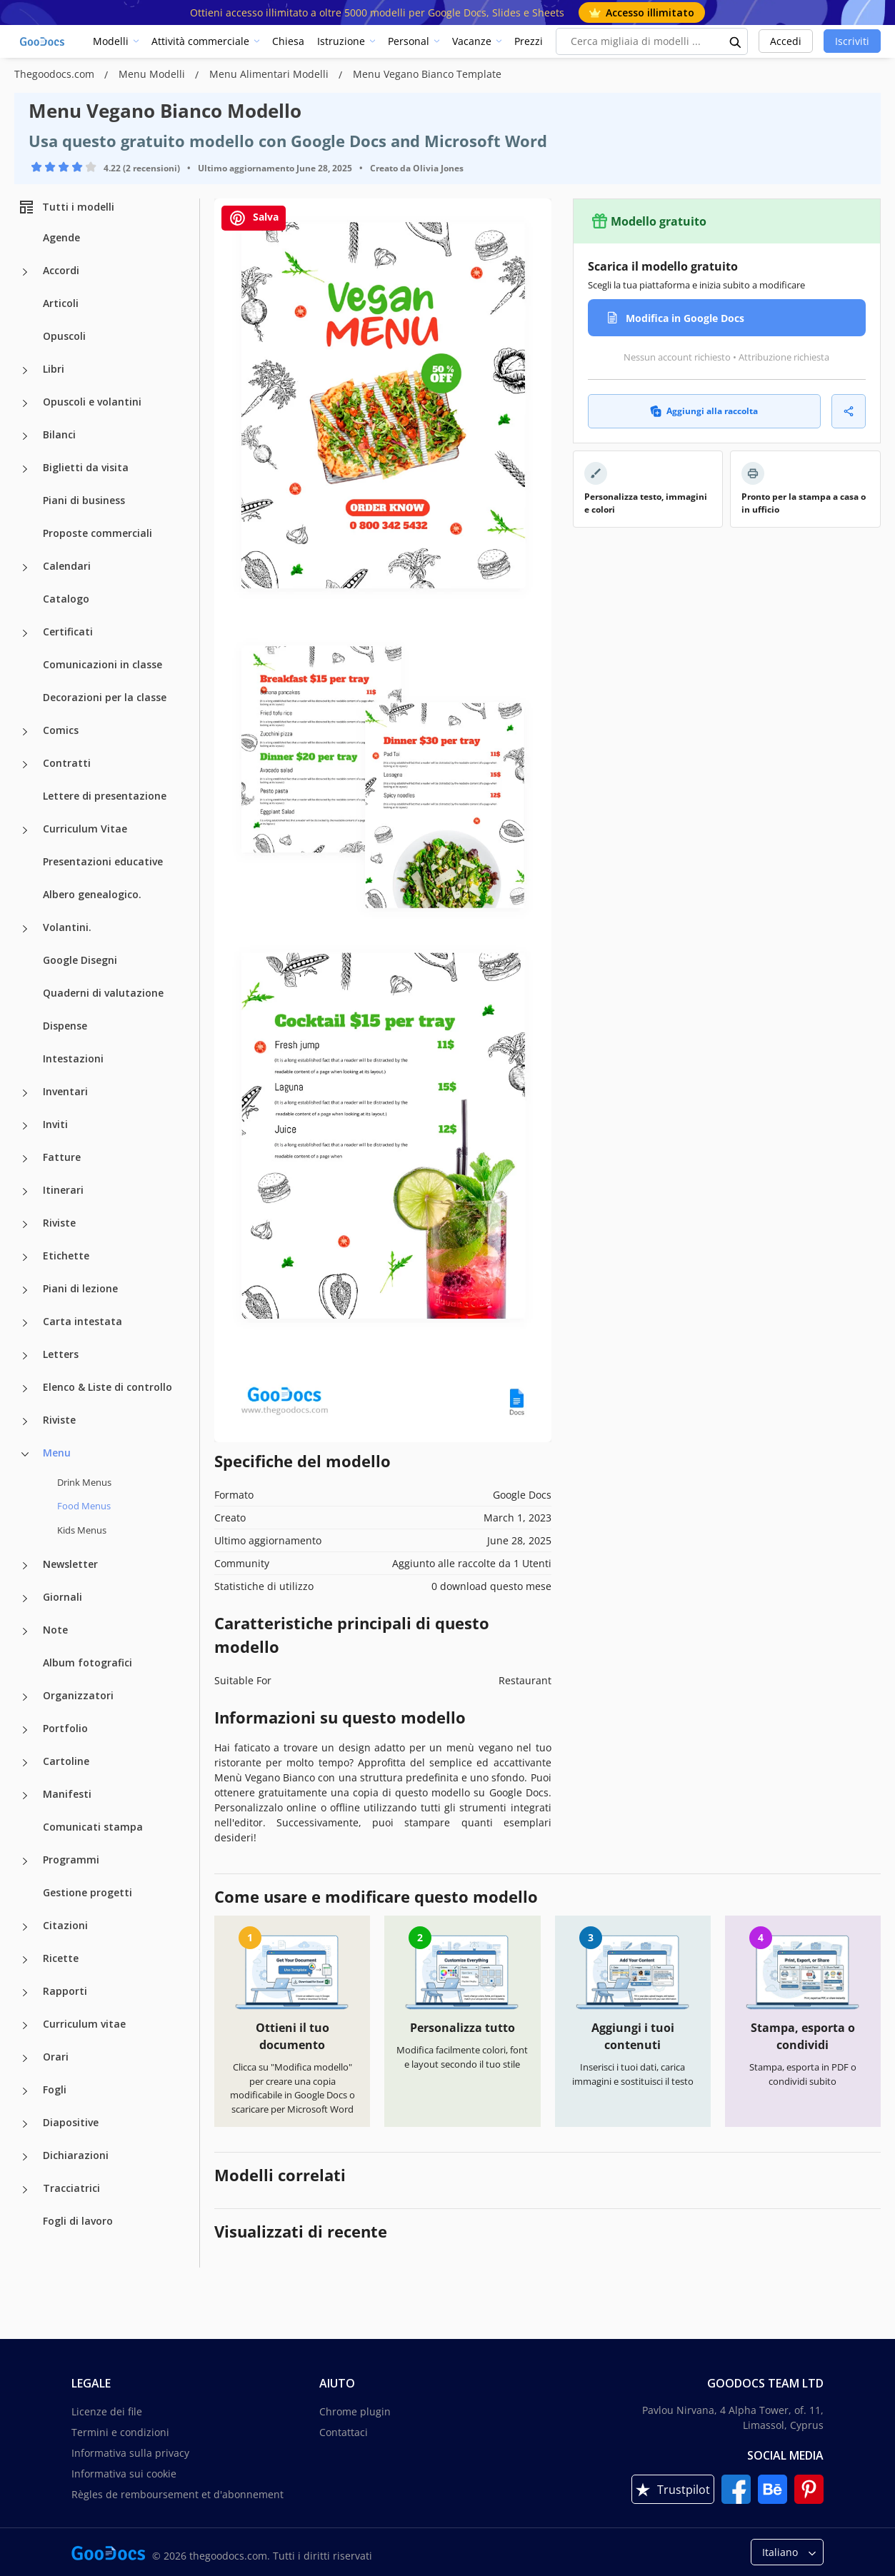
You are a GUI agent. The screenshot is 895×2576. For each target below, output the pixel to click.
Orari (56, 2056)
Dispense (65, 1025)
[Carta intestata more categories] (25, 1323)
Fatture (62, 1157)
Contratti (67, 763)
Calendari (67, 566)
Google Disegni (80, 960)
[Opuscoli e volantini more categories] (25, 403)
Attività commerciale (200, 41)
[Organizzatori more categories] (25, 1697)
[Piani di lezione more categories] (25, 1290)
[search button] (736, 41)
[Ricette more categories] (25, 1960)
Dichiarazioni (76, 2155)
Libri (53, 369)
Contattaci (343, 2432)
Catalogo (66, 598)
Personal (408, 41)
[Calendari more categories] (25, 567)
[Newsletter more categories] (25, 1565)
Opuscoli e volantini (92, 401)
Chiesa (288, 41)
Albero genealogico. (92, 894)
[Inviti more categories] (25, 1126)
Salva (254, 218)
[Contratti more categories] (25, 764)
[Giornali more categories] (25, 1598)
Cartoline (66, 1761)
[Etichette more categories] (25, 1257)
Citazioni (65, 1925)
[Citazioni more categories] (25, 1927)
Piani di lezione (80, 1288)
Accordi (61, 270)
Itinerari (63, 1190)
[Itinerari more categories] (25, 1191)
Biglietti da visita (86, 467)
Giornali (62, 1597)
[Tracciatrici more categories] (25, 2189)
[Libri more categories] (25, 370)
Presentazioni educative (103, 861)
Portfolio (65, 1728)
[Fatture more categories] (25, 1158)
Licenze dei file (106, 2411)
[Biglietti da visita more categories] (25, 469)
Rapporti (65, 1991)
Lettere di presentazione (104, 796)
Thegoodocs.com (55, 74)
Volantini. (67, 927)
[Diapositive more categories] (25, 2124)
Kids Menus (81, 1530)
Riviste (59, 1222)
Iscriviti (852, 41)
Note (55, 1629)
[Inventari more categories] (25, 1093)
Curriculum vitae (84, 2024)
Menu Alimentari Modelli (270, 74)
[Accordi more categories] (25, 272)
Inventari (65, 1091)
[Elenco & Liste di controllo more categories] (25, 1388)
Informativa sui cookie (123, 2473)
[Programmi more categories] (25, 1861)
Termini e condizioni (120, 2432)
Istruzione (341, 41)
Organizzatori (78, 1695)
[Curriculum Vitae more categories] (25, 830)
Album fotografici (87, 1662)
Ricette (61, 1958)
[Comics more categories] (25, 732)
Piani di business (84, 500)
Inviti (55, 1124)
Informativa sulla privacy (130, 2453)
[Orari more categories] (25, 2058)
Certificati (68, 631)
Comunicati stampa (93, 1826)
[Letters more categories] (25, 1356)
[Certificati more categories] (25, 633)
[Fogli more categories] (25, 2091)
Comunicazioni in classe (102, 664)
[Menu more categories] (25, 1454)
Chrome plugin (355, 2411)
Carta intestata (82, 1321)
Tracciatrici (71, 2188)
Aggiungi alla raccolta (704, 411)
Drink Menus (84, 1482)
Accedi (785, 41)
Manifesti (67, 1794)
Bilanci (59, 434)
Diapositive (71, 2122)
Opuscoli (64, 336)
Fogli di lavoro (78, 2221)
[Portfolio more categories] (25, 1730)
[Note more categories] (25, 1631)
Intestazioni (73, 1058)
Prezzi (528, 41)
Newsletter (70, 1564)
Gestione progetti (87, 1892)
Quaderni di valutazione (103, 993)
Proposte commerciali (97, 533)
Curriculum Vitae (85, 828)
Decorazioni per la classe (104, 697)
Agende (61, 237)
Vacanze (471, 41)
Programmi (71, 1859)
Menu (57, 1452)
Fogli (54, 2089)
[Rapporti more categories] (25, 1992)
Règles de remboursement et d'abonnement (177, 2494)
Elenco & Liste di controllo (107, 1387)
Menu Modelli (153, 74)
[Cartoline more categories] (25, 1762)
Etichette (66, 1255)
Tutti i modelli (66, 207)
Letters (61, 1354)
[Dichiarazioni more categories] (25, 2157)
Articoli (61, 303)
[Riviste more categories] (25, 1224)
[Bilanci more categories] (25, 436)
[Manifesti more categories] (25, 1795)
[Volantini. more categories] (25, 929)
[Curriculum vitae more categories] (25, 2025)
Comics (61, 730)
